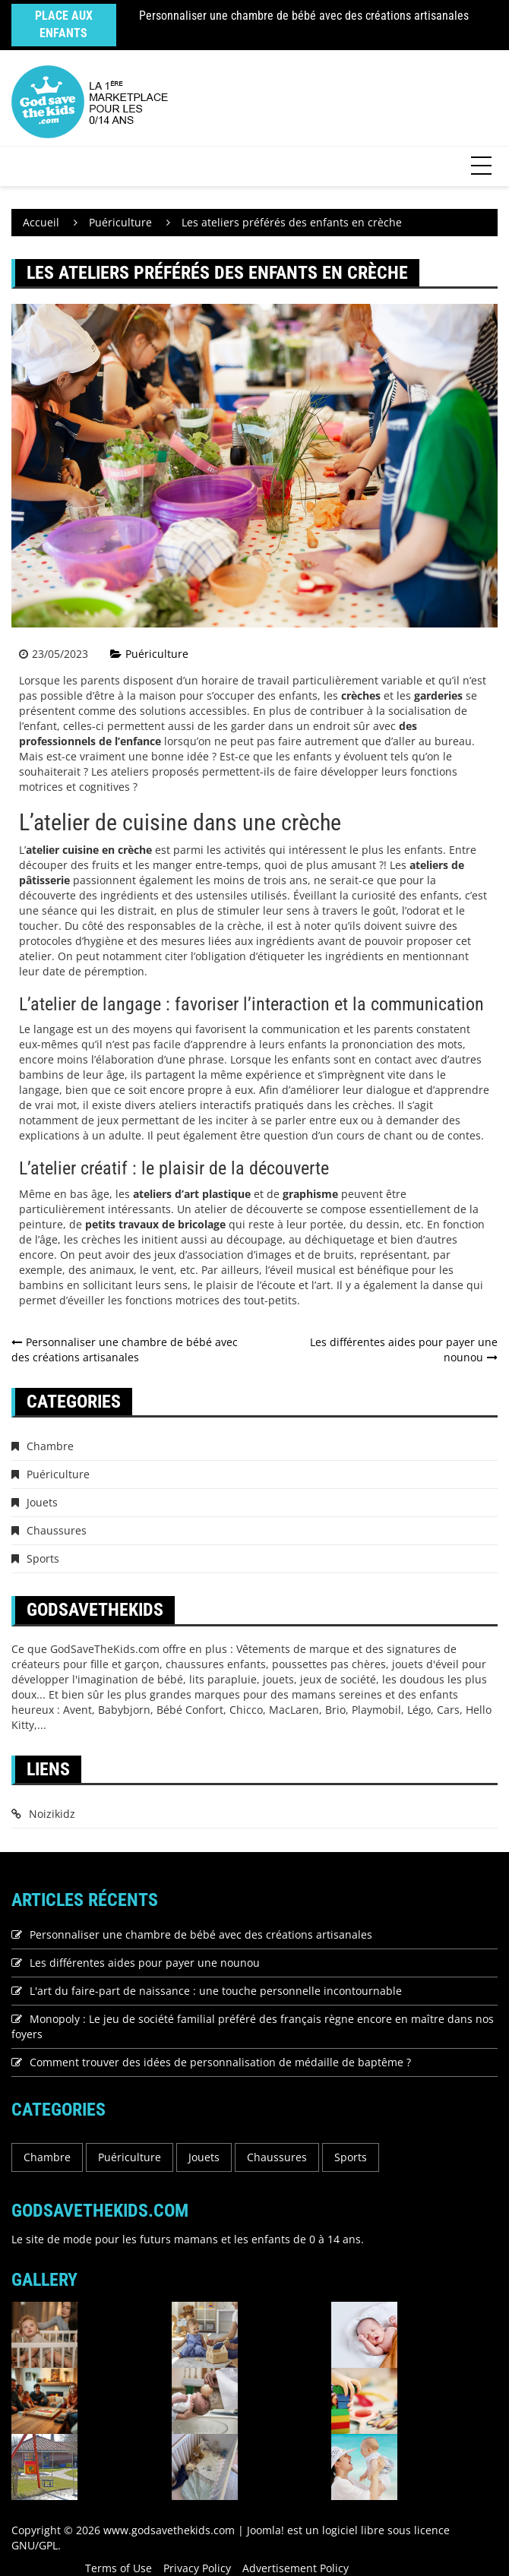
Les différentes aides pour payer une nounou (145, 1962)
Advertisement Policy (295, 2568)
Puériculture (156, 653)
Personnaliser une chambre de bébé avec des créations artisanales (304, 15)
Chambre (50, 1446)
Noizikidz (52, 1813)
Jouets (42, 1502)
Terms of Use (118, 2568)
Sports (43, 1558)
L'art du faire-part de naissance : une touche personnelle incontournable (216, 1990)
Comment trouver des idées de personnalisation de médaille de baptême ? (220, 2062)
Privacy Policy (197, 2568)
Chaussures (57, 1530)
